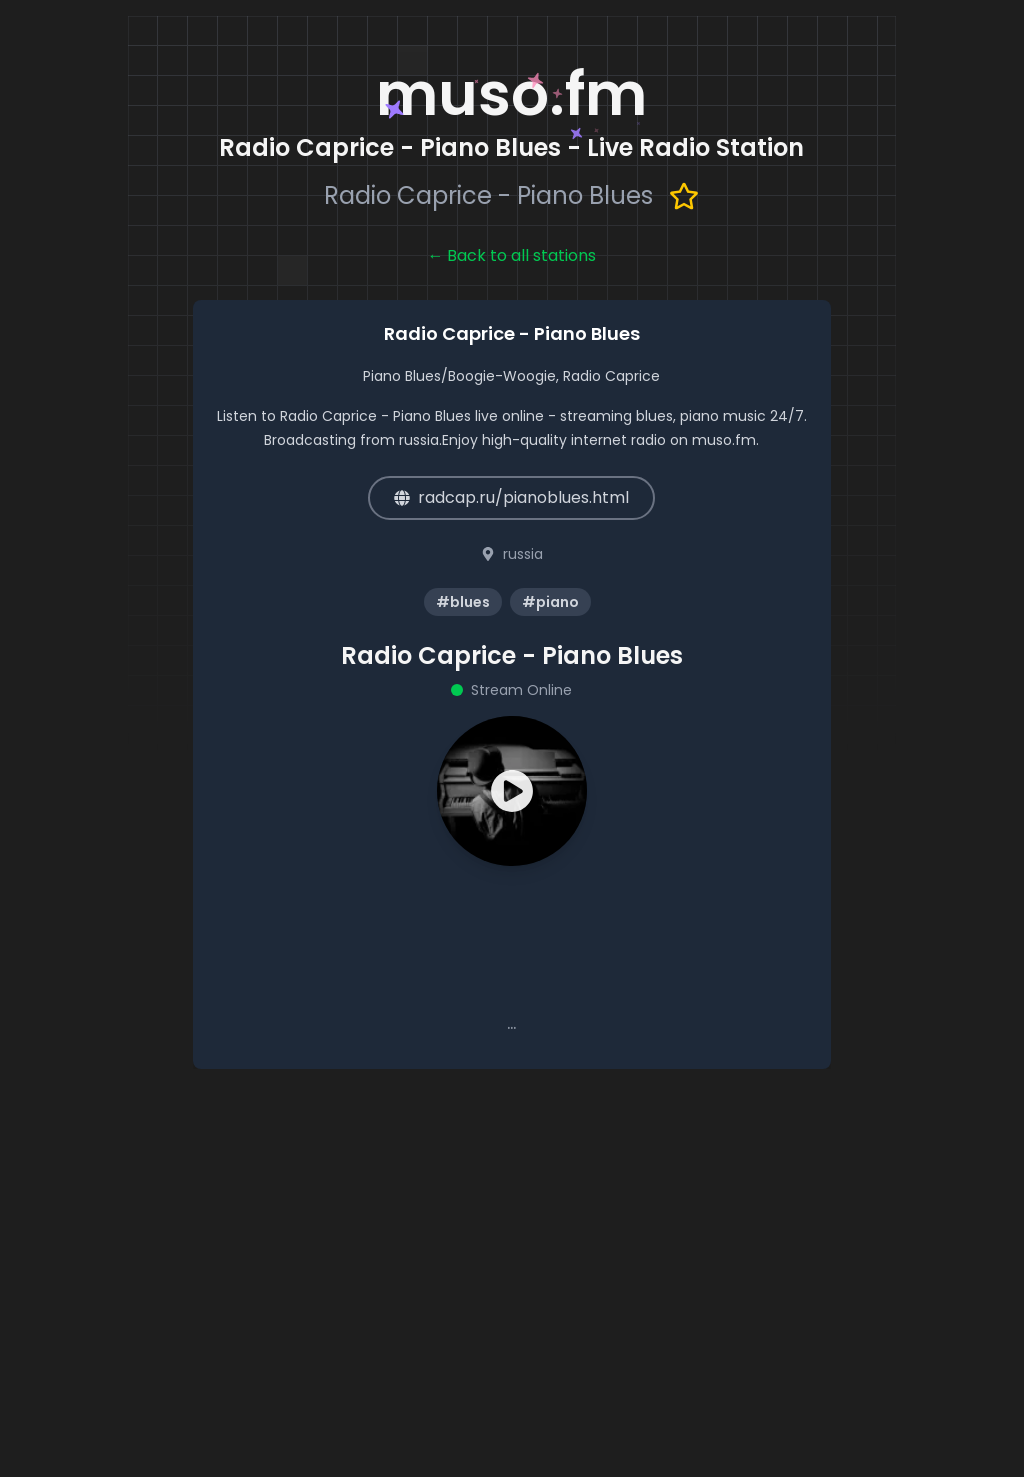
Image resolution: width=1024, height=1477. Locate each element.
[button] (512, 791)
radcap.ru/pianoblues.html (511, 497)
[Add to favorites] (684, 196)
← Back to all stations (511, 255)
